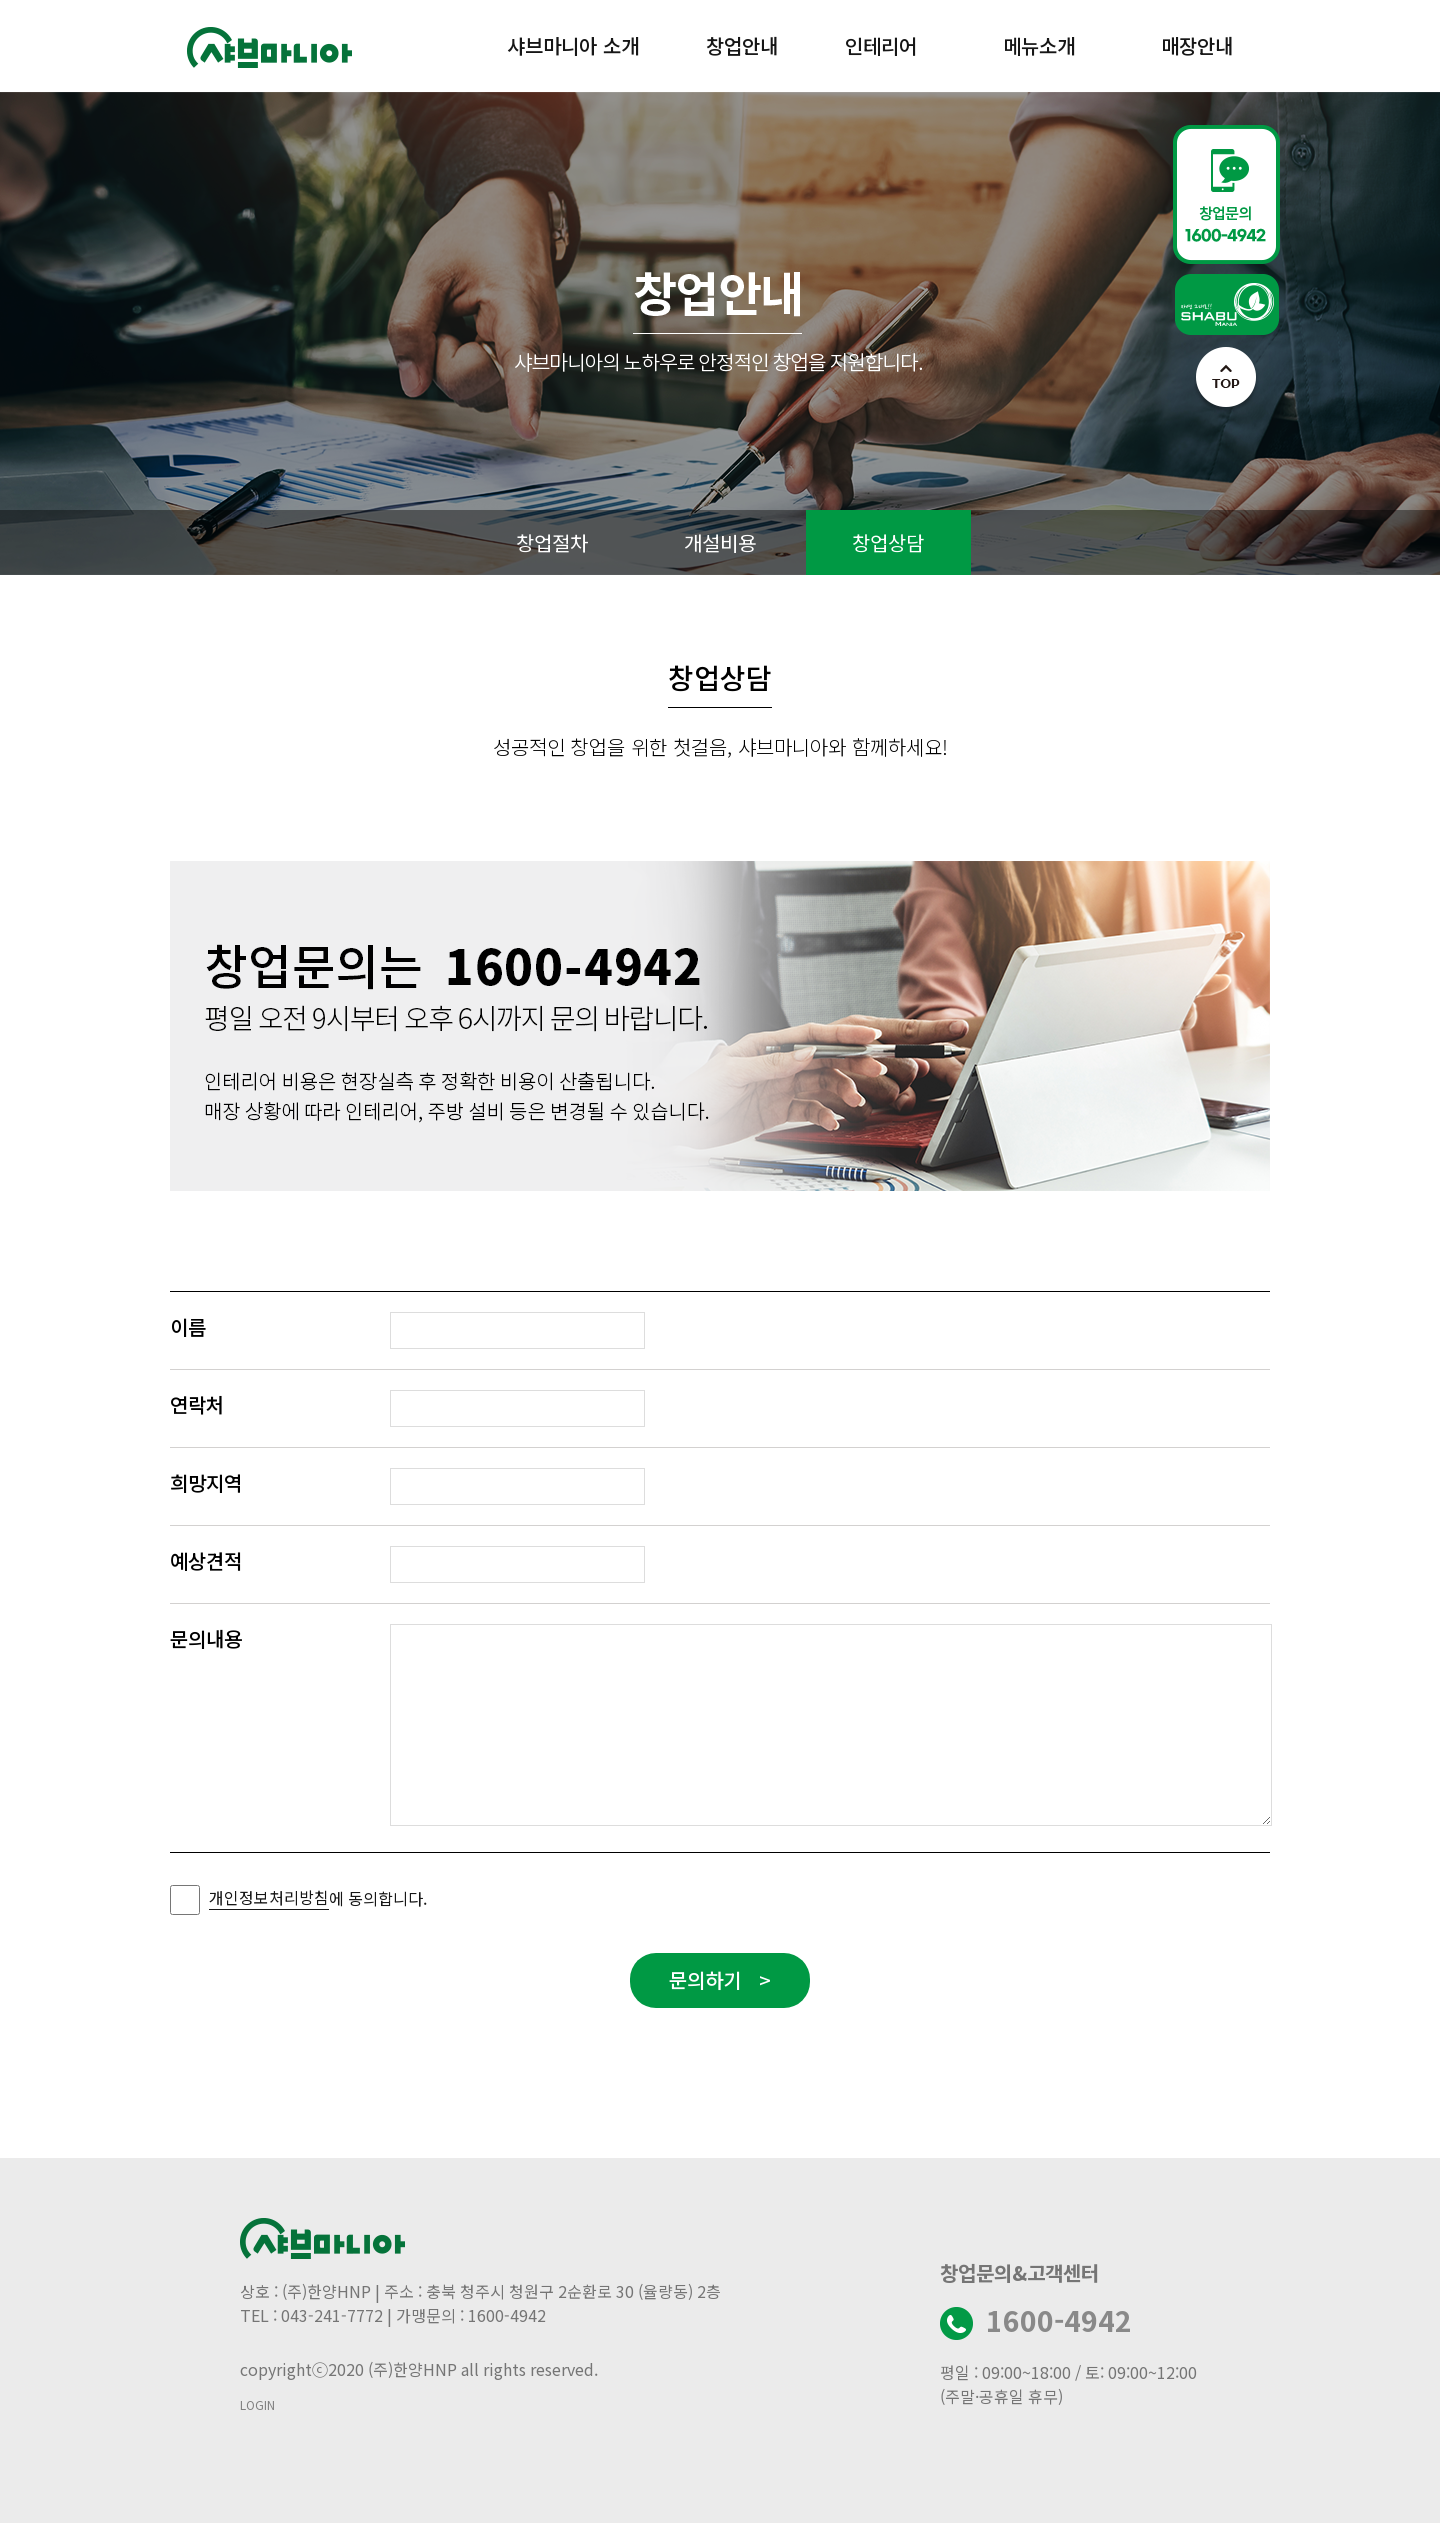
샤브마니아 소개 (573, 45)
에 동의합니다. (318, 1897)
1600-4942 (1059, 2320)
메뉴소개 (1039, 45)
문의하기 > (720, 1979)
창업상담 (888, 542)
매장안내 (1197, 45)
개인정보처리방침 (269, 1897)
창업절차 (552, 542)
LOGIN (257, 2404)
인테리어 (881, 45)
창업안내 (742, 45)
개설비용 (720, 542)
